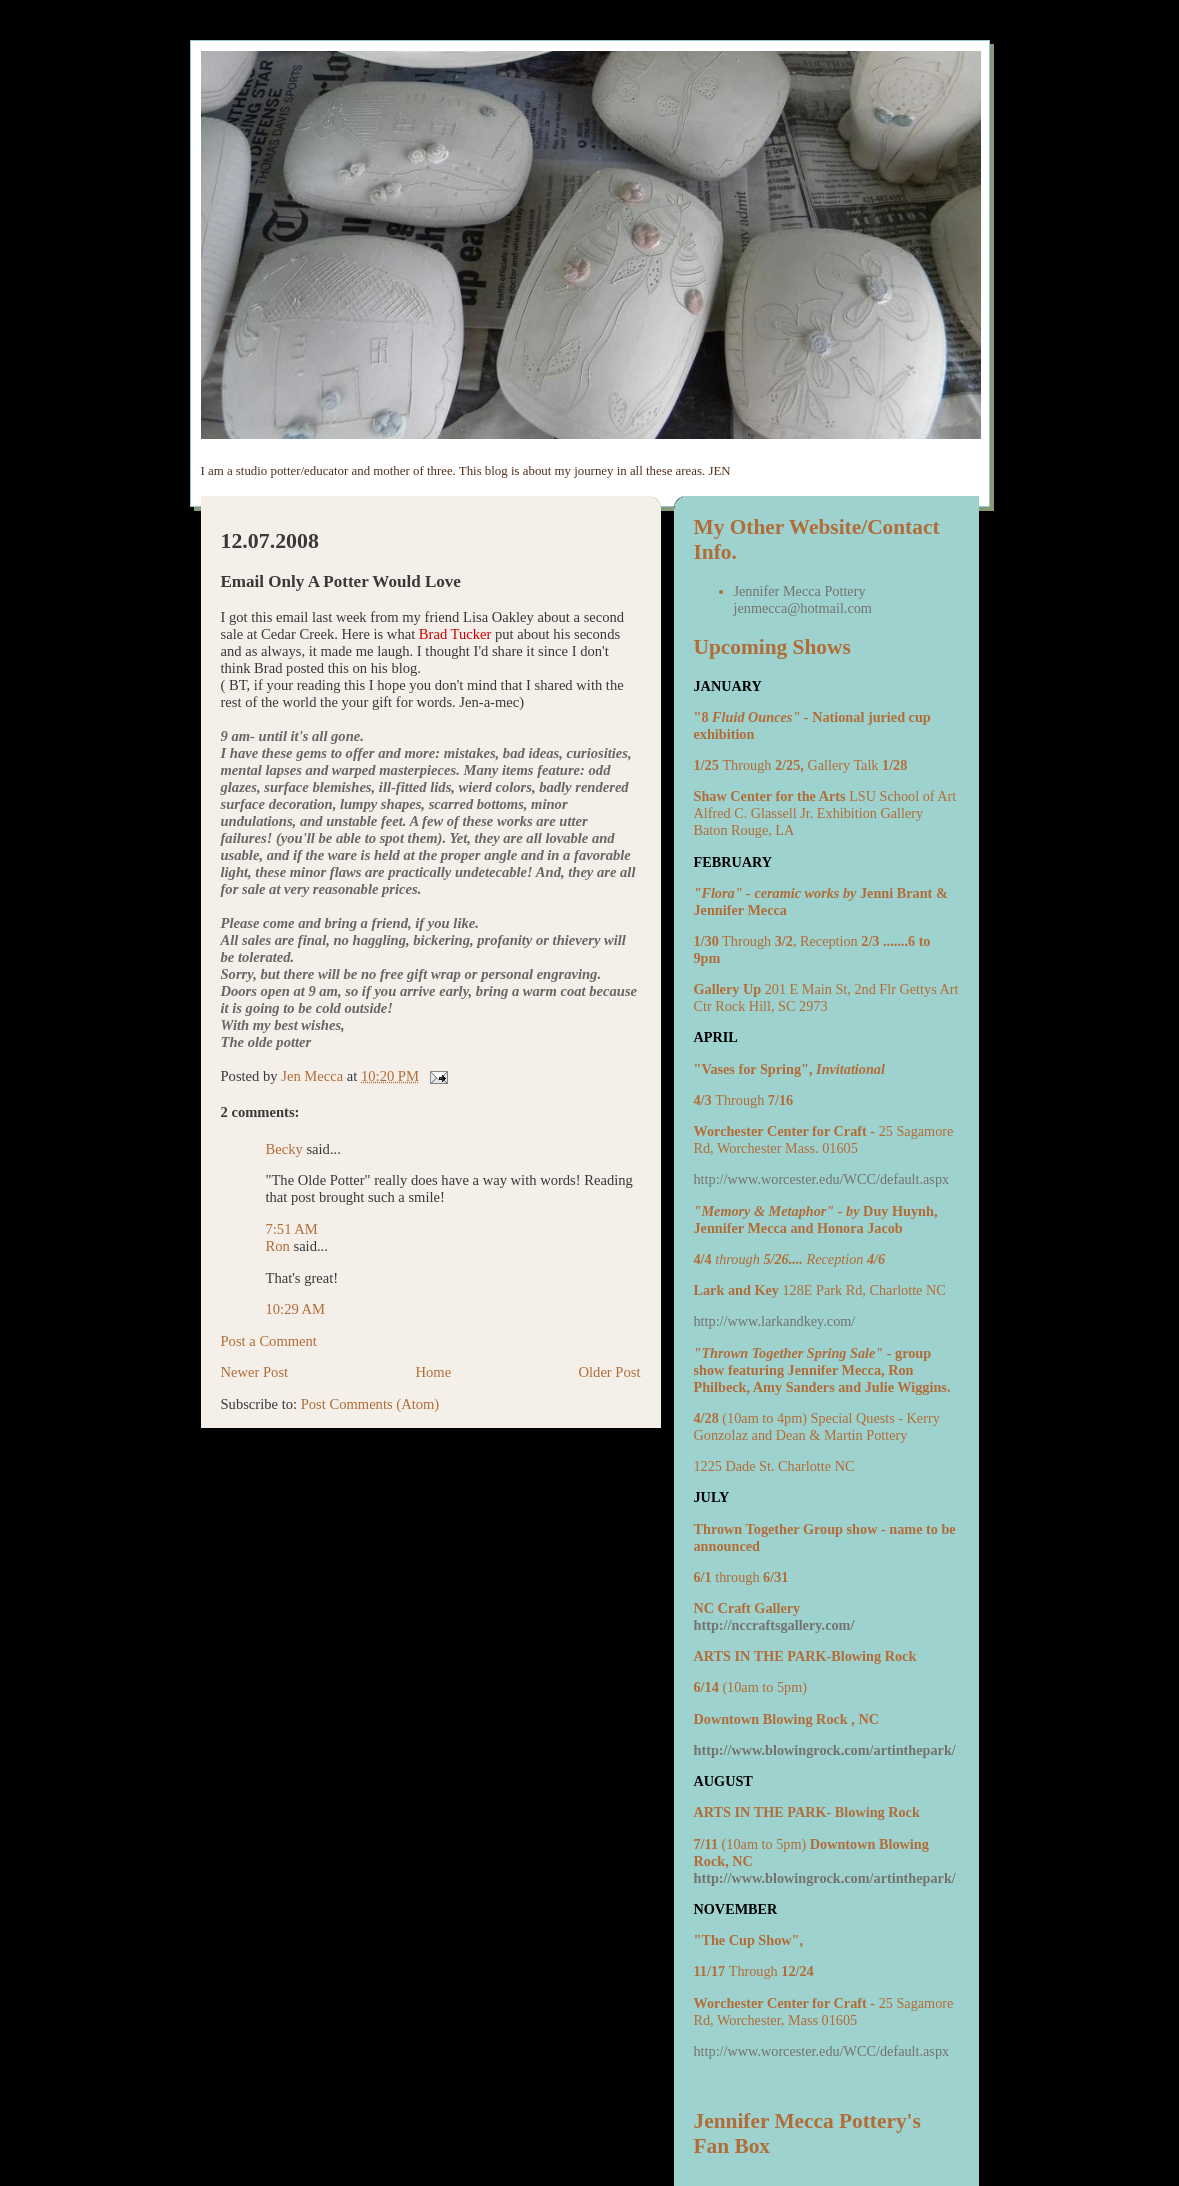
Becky (284, 1149)
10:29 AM (296, 1309)
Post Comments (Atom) (370, 1404)
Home (434, 1372)
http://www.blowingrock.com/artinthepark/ (825, 1750)
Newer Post (255, 1372)
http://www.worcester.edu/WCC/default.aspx (822, 1179)
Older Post (610, 1372)
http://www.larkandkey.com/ (775, 1321)
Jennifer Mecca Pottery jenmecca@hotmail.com (803, 599)
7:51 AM (292, 1229)
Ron (278, 1246)
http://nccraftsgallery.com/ (774, 1625)
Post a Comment (269, 1341)
